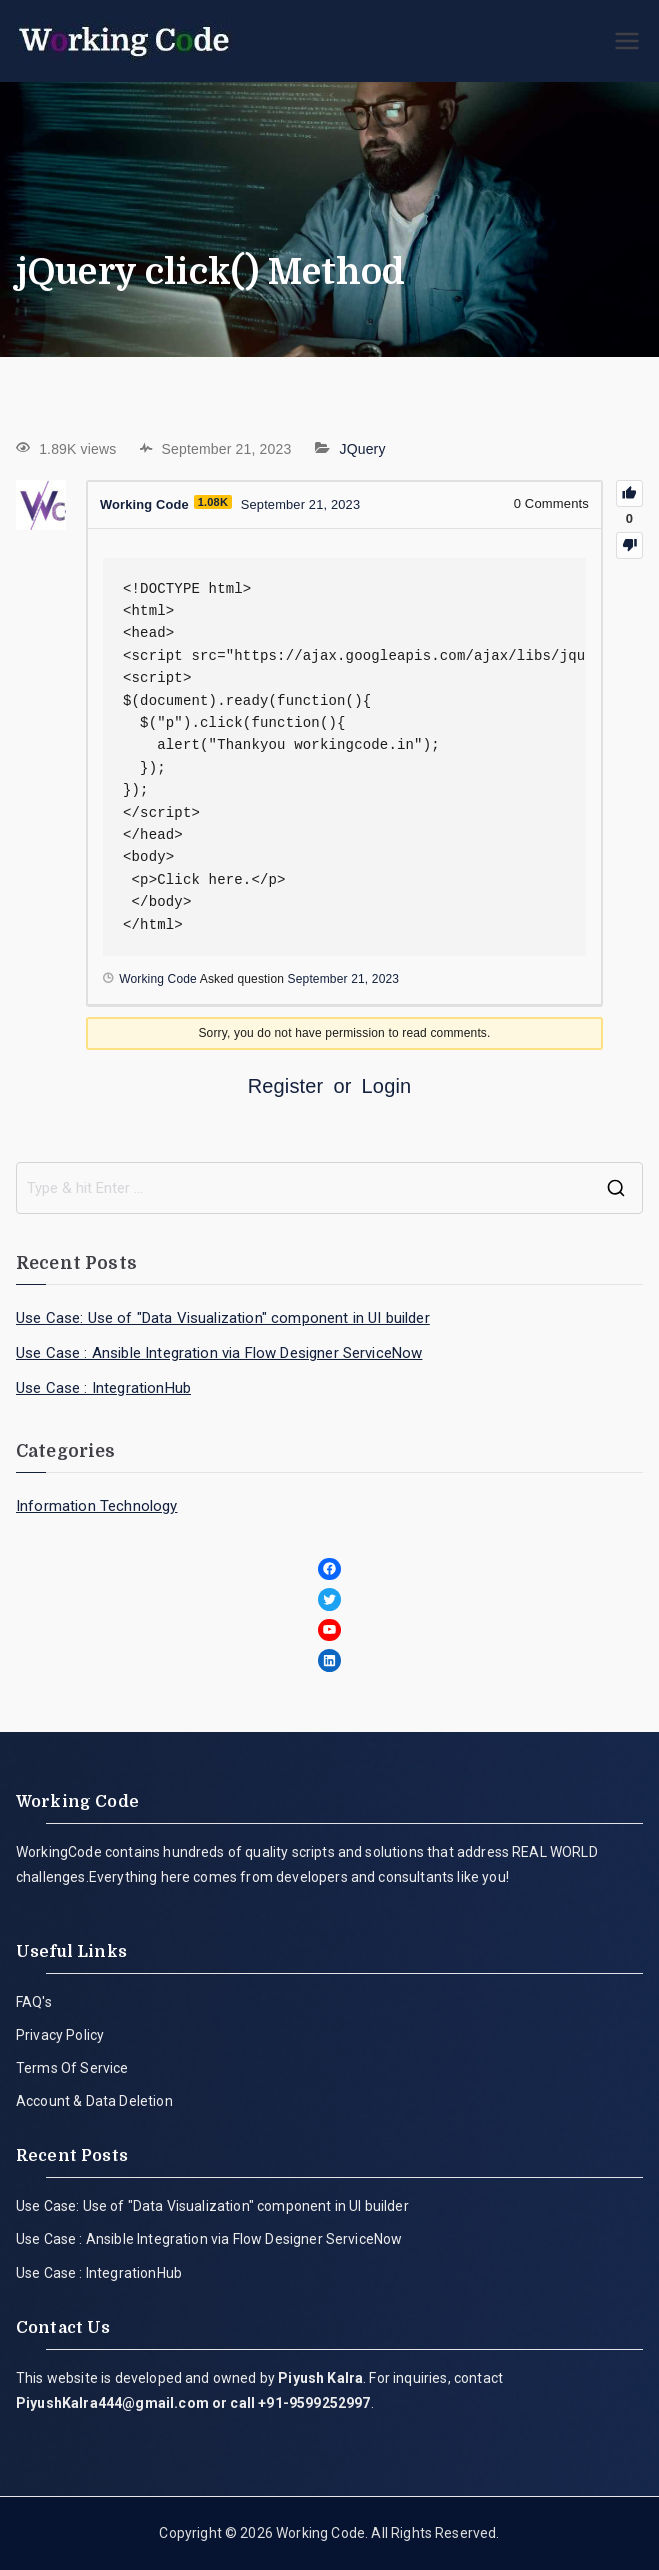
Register (286, 1086)
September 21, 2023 (344, 979)
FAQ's (34, 2002)
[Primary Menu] (627, 41)
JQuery (363, 449)
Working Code (320, 2533)
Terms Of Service (72, 2068)
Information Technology (97, 1506)
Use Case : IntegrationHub (103, 1388)
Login (387, 1086)
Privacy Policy (60, 2035)
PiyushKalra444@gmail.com (112, 2403)
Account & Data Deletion (94, 2101)
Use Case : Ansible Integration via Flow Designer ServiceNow (219, 1353)
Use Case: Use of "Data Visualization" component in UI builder (223, 1318)
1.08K (214, 502)
